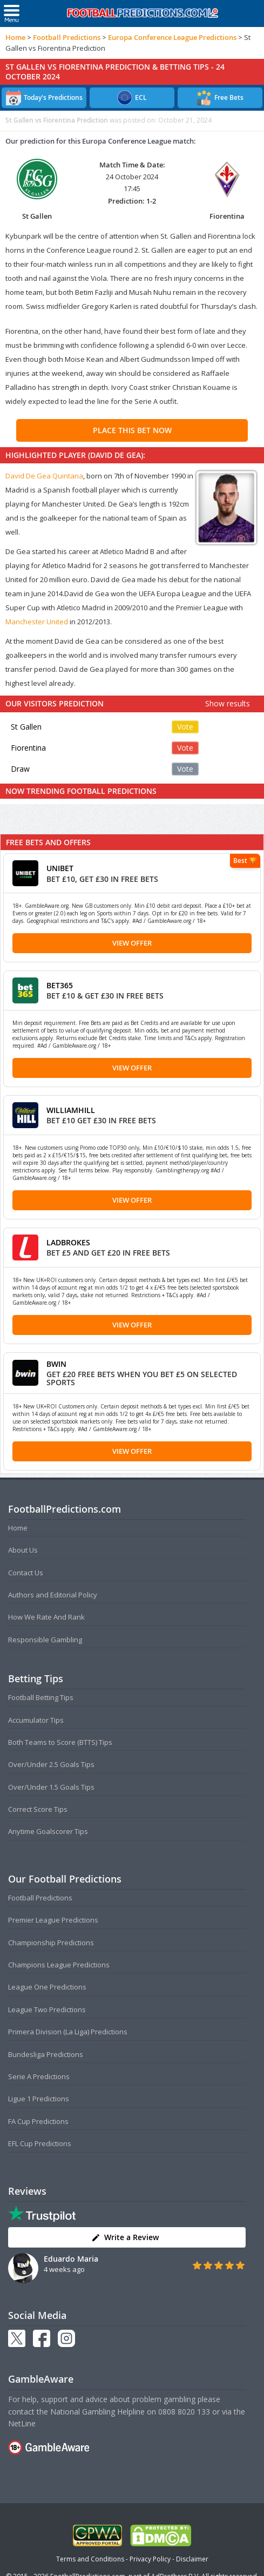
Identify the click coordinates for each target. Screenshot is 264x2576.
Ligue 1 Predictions (38, 2098)
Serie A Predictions (39, 2076)
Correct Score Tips (37, 1809)
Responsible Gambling (45, 1639)
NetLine (22, 2423)
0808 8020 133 (184, 2411)
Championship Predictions (51, 1942)
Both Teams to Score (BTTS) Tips (60, 1742)
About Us (23, 1550)
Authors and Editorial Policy (52, 1595)
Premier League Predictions (53, 1920)
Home (15, 37)
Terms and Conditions (90, 2559)
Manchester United (36, 621)
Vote (185, 726)
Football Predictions (66, 37)
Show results (227, 703)
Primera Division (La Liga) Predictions (67, 2031)
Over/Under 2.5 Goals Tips (51, 1764)
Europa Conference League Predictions (172, 37)
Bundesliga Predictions (45, 2054)
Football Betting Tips (40, 1697)
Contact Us (25, 1572)
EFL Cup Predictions (39, 2143)
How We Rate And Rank (46, 1617)
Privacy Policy (150, 2559)
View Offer (132, 943)
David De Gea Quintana (44, 476)
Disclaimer (192, 2559)
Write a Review (125, 2237)
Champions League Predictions (59, 1965)
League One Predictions (47, 1987)
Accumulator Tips (36, 1720)
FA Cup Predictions (38, 2121)
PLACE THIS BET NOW (132, 430)
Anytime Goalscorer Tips (48, 1831)
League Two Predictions (47, 2009)
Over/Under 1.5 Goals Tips (51, 1787)
